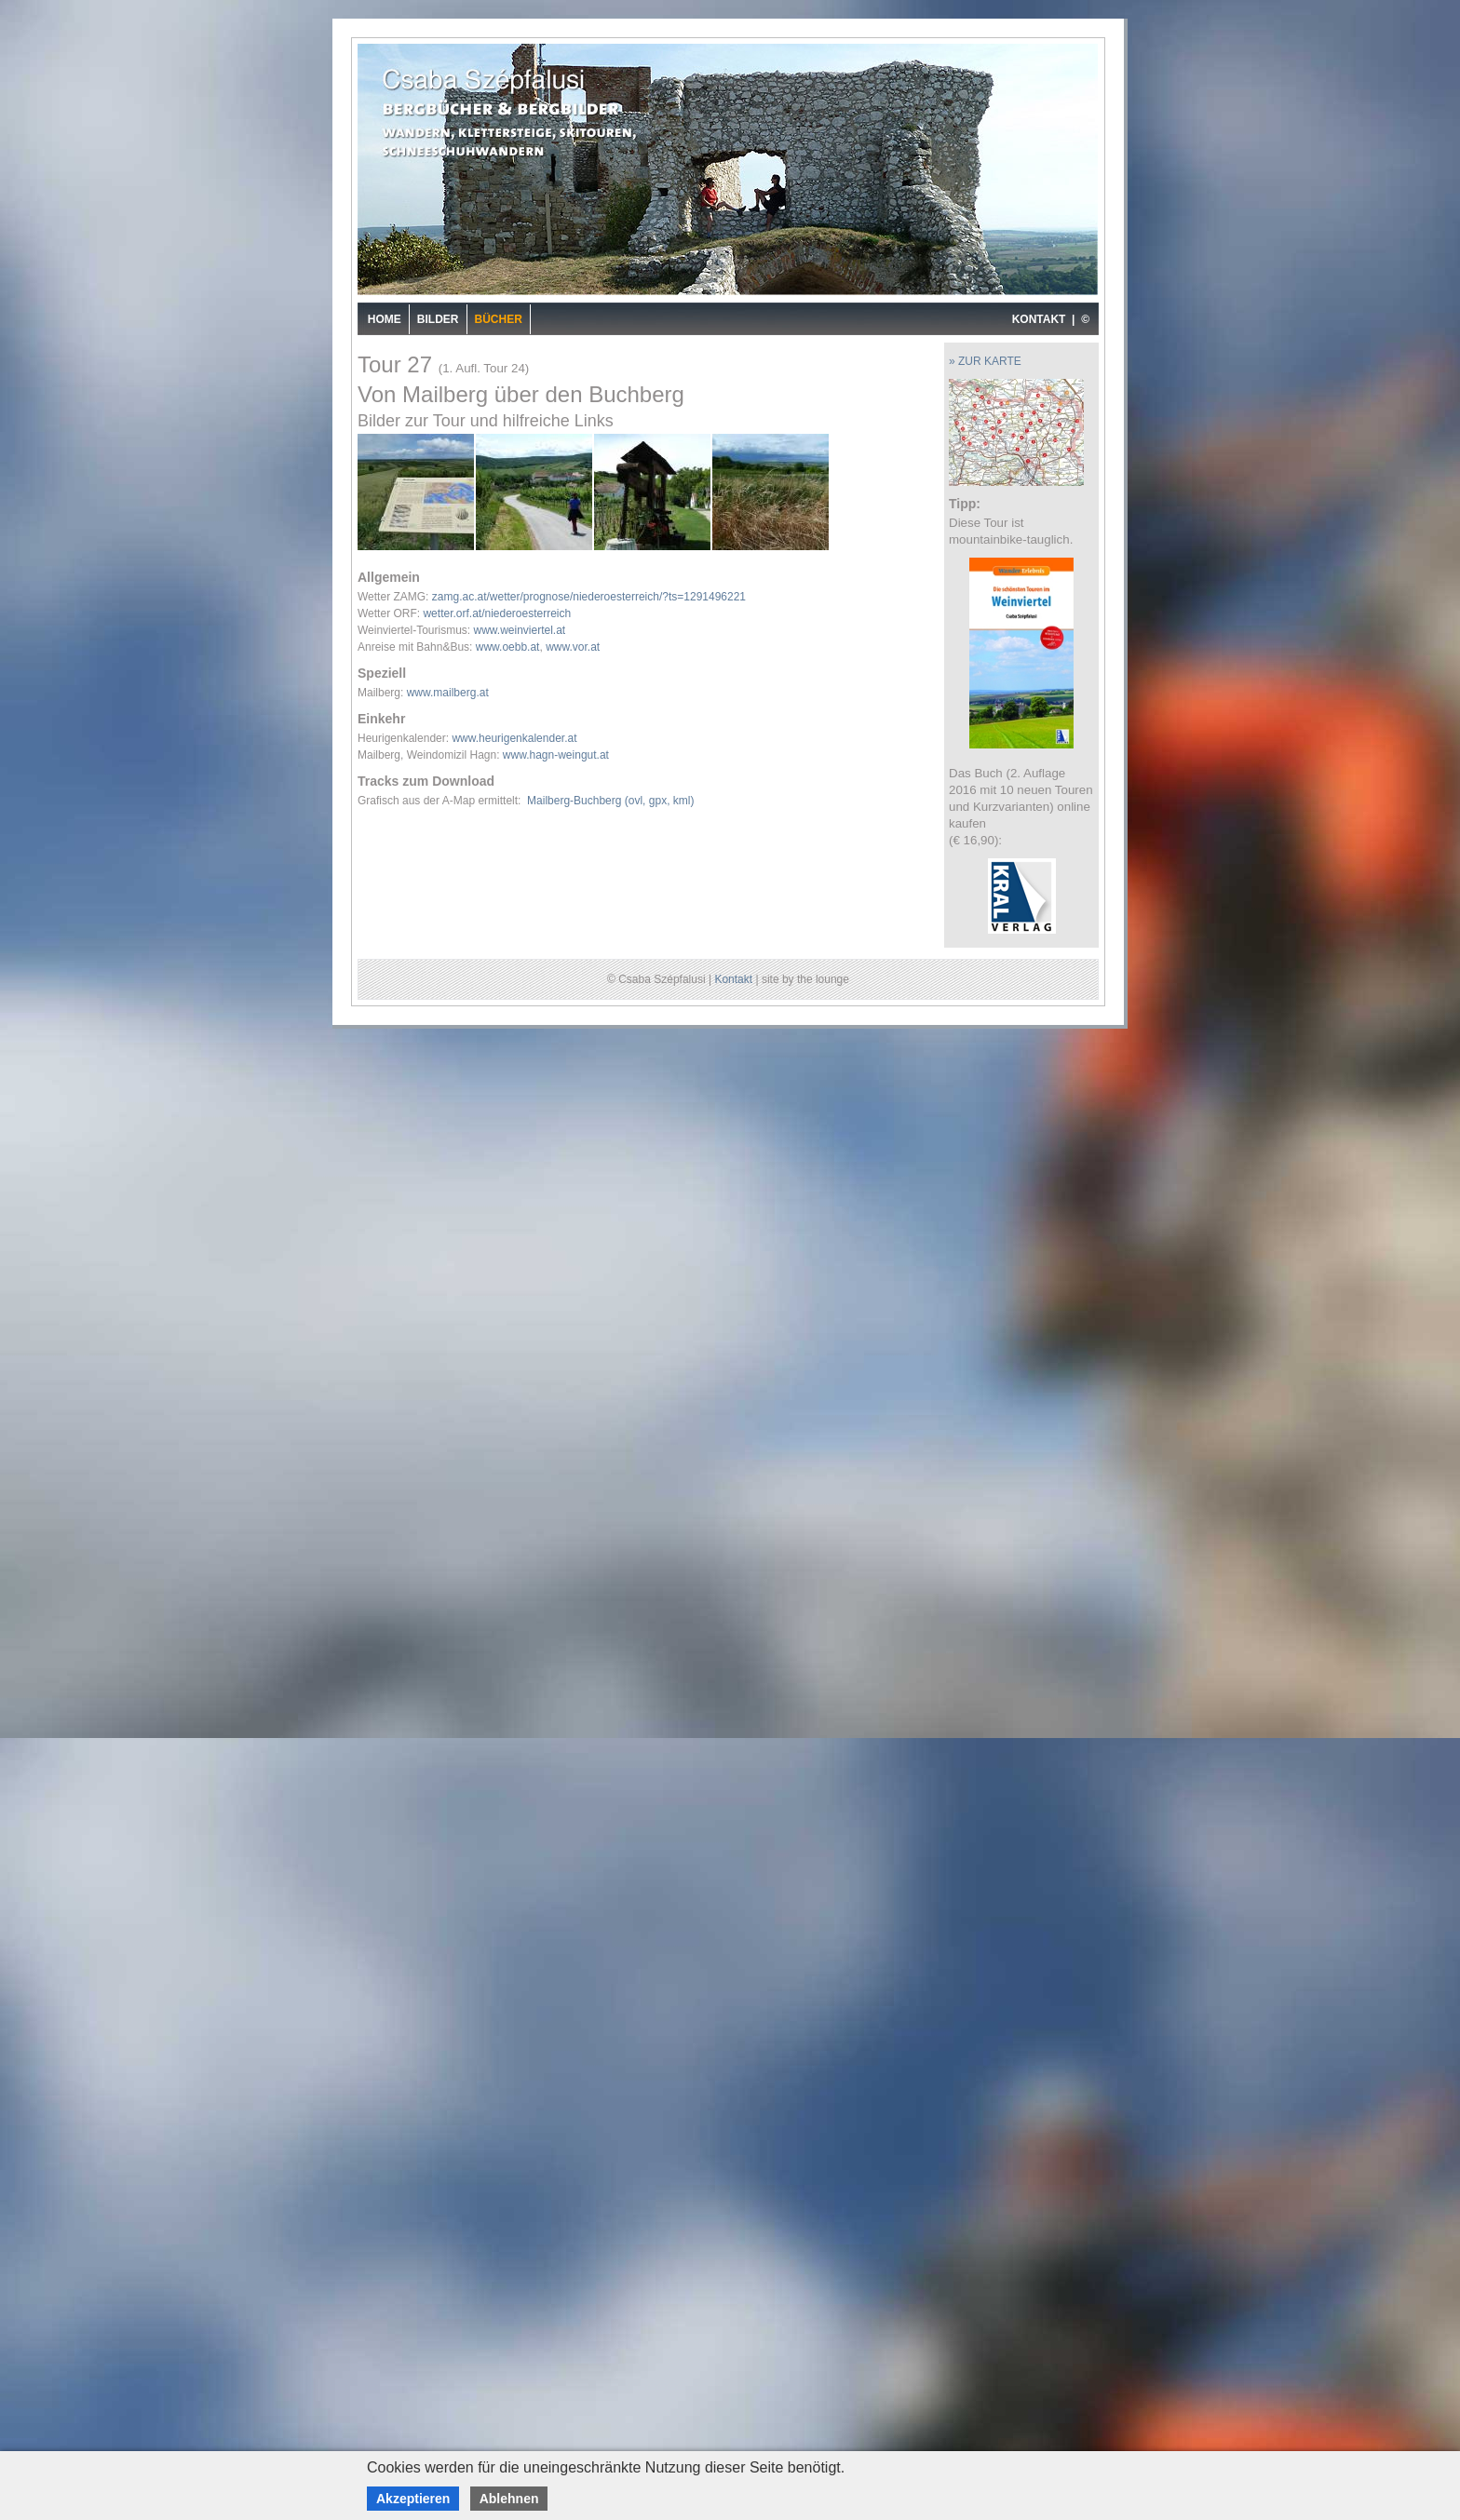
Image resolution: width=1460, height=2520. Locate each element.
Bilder (438, 319)
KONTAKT (1039, 319)
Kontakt (733, 979)
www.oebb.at (508, 647)
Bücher (498, 319)
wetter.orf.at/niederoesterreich (497, 613)
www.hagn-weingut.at (556, 754)
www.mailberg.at (448, 692)
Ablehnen (509, 2498)
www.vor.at (573, 647)
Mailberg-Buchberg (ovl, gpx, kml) (610, 800)
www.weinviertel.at (519, 630)
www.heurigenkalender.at (514, 738)
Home (384, 319)
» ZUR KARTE (985, 361)
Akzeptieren (413, 2498)
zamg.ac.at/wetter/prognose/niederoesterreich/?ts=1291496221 (589, 596)
